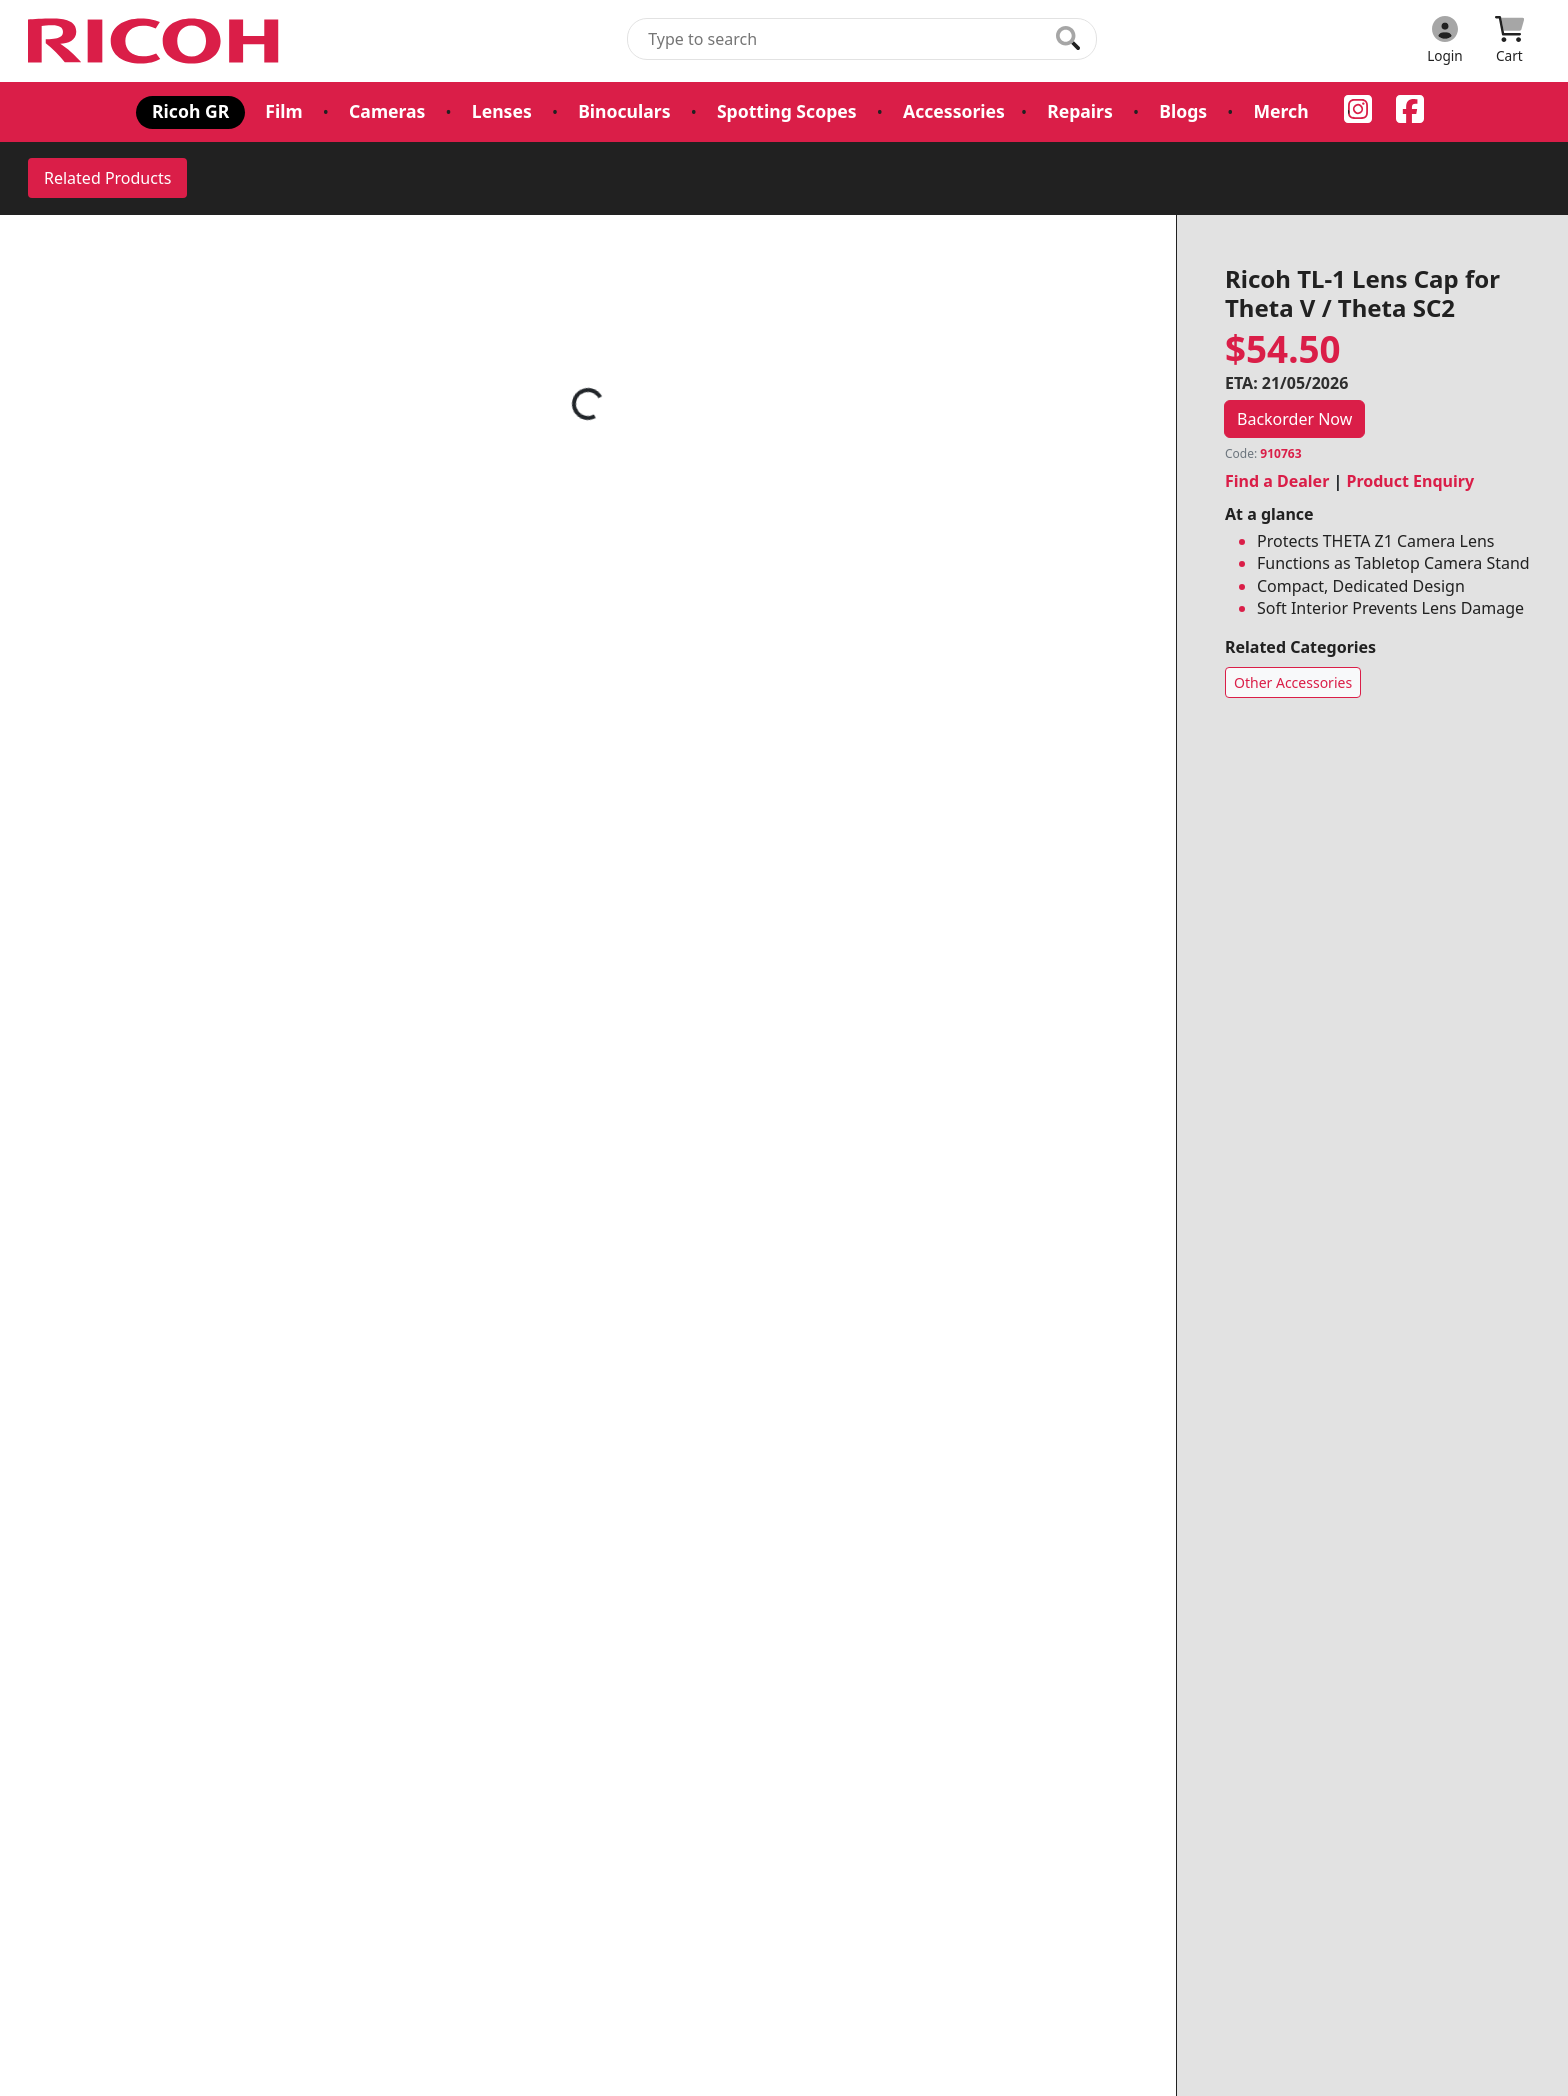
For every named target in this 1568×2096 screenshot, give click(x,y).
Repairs (1080, 111)
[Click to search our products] (1068, 38)
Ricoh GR (190, 111)
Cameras (387, 111)
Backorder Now (1294, 419)
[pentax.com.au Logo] (157, 41)
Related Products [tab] (107, 178)
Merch (1280, 111)
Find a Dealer (1277, 481)
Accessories (954, 111)
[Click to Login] (1445, 41)
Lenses (502, 111)
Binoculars (624, 111)
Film (283, 111)
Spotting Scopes (787, 111)
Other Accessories (1293, 682)
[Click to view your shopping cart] (1509, 41)
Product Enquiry (1410, 481)
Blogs (1183, 111)
